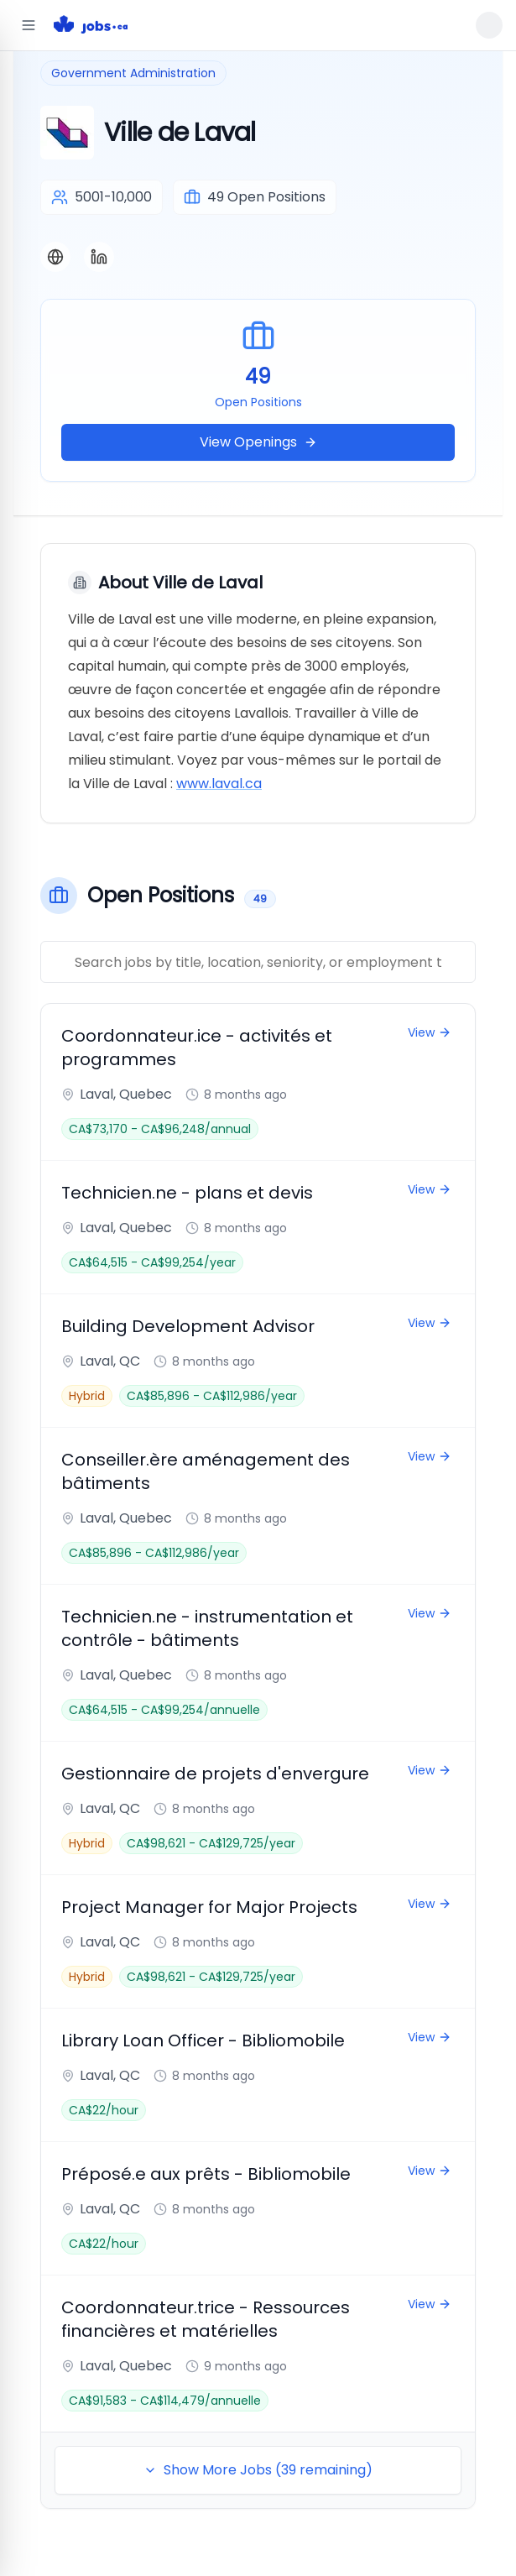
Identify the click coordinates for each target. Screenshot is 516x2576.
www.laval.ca (219, 783)
